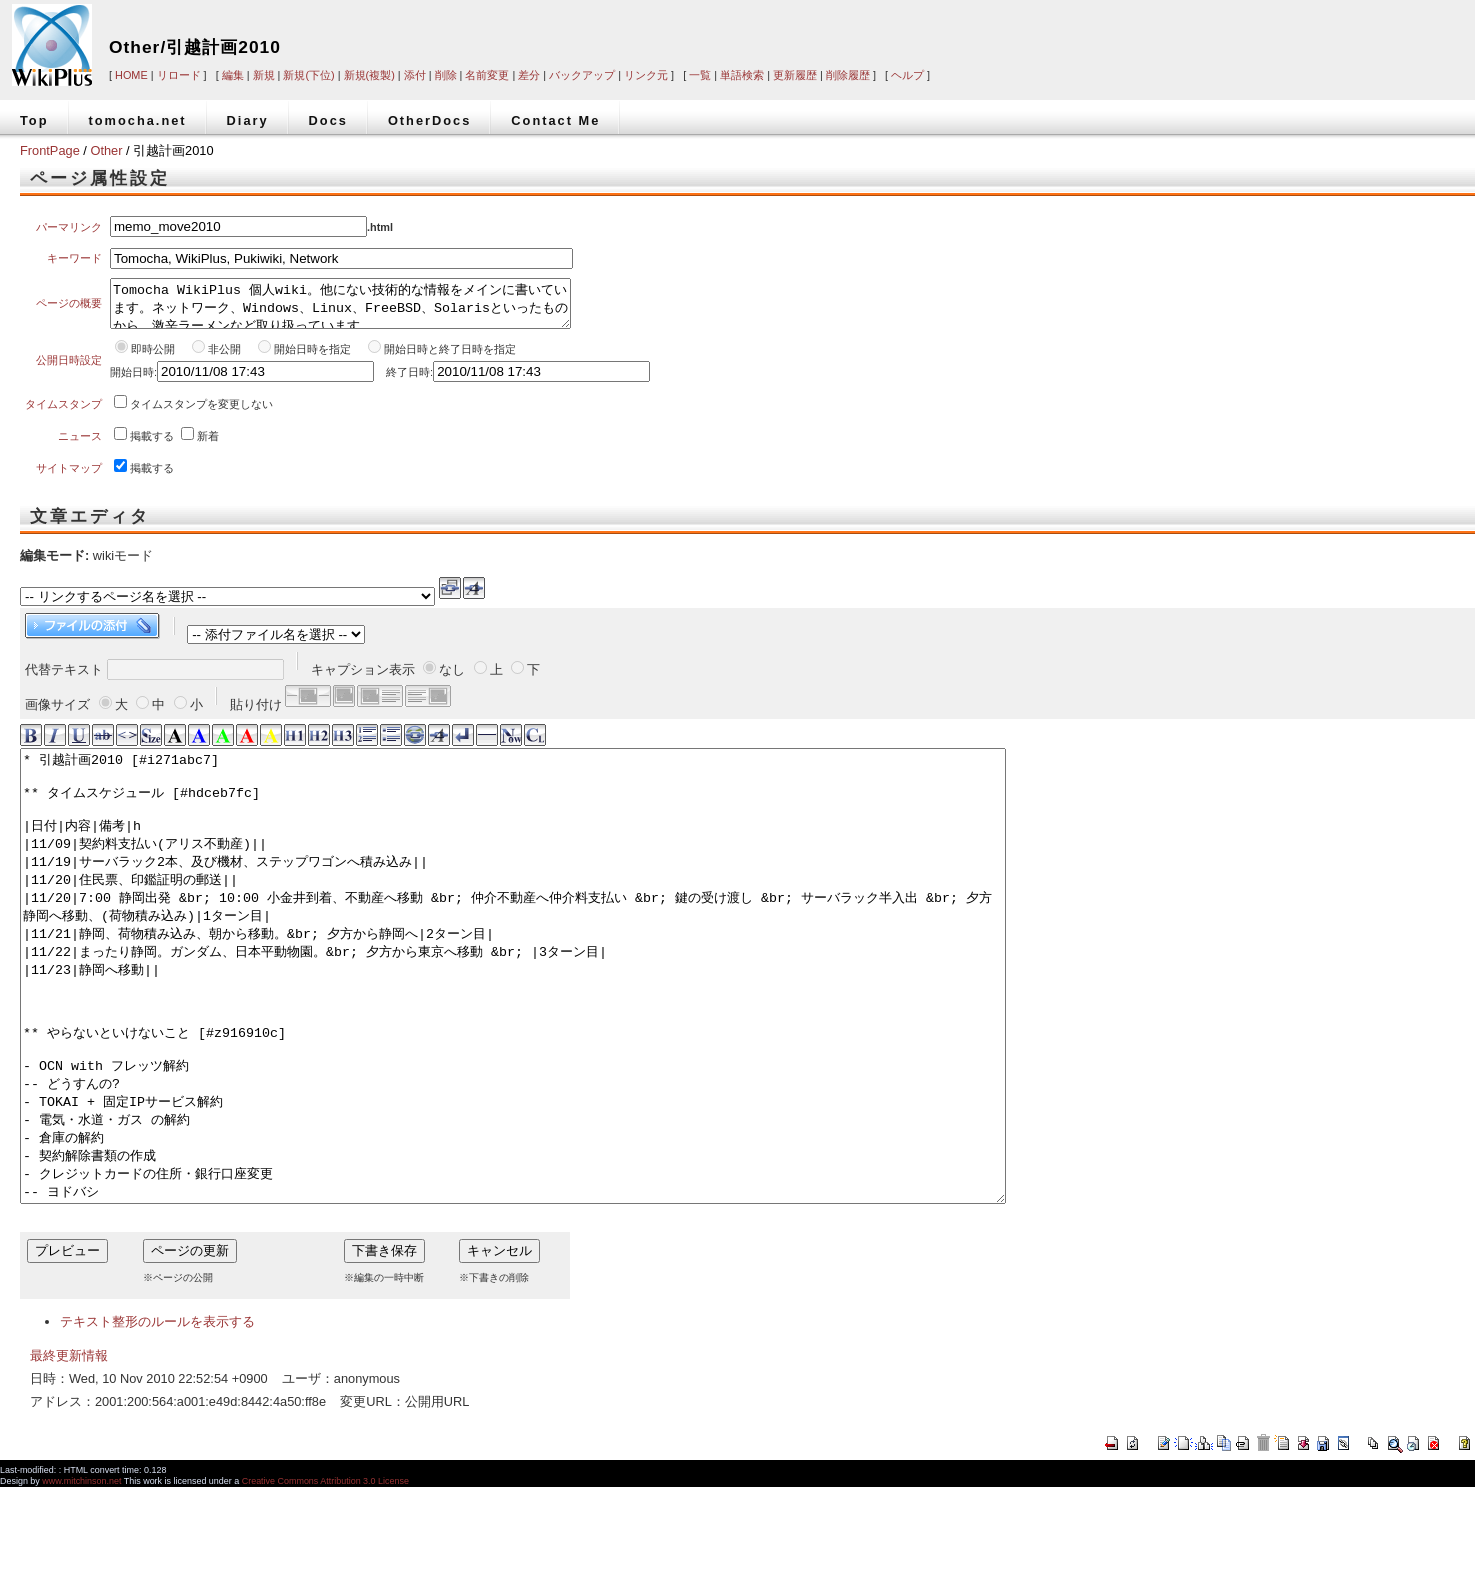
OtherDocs (429, 120)
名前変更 (487, 75)
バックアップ (582, 75)
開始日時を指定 (312, 358)
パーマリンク (69, 227)
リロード (179, 75)
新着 (208, 445)
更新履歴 (795, 75)
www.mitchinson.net (81, 1580)
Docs (328, 120)
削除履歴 (848, 75)
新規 (264, 75)
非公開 (226, 358)
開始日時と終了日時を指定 (450, 358)
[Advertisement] (1175, 32)
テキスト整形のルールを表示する (157, 1420)
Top (34, 120)
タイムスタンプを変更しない (201, 413)
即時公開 (153, 358)
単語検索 (742, 75)
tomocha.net (138, 120)
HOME (131, 75)
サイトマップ (69, 477)
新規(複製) (369, 75)
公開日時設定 (69, 369)
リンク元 (646, 75)
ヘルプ (907, 75)
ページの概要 (69, 308)
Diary (248, 120)
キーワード (74, 258)
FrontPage (50, 150)
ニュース (80, 445)
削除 (446, 75)
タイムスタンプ (63, 413)
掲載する (152, 445)
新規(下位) (308, 75)
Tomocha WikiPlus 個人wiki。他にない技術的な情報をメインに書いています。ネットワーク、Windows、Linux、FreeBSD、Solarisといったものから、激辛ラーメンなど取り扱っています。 (340, 308)
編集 (233, 75)
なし (452, 678)
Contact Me (555, 120)
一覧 (700, 75)
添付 (415, 75)
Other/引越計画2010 (195, 47)
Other (106, 150)
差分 (529, 75)
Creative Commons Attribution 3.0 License (325, 1580)
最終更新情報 (69, 1454)
